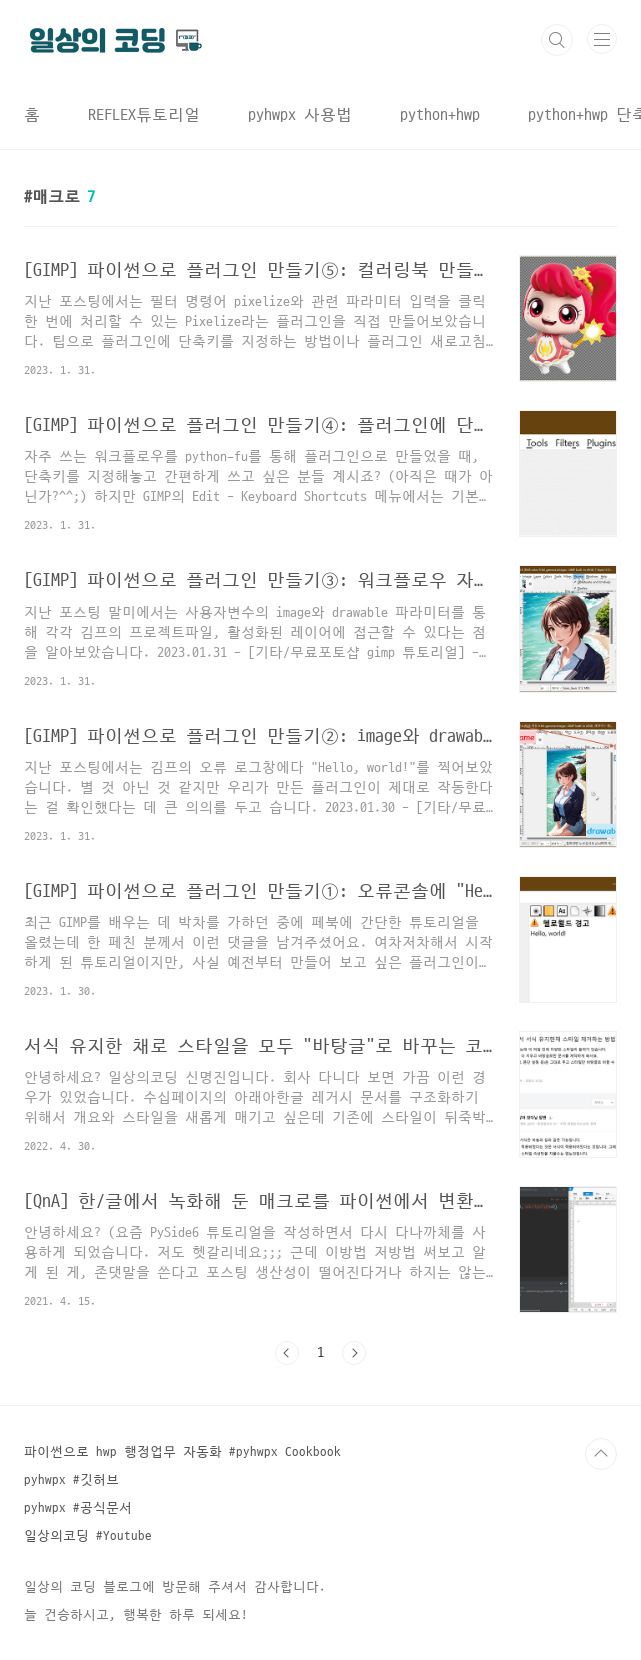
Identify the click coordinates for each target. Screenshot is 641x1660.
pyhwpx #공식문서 (78, 1508)
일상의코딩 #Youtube (88, 1536)
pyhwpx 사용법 (300, 115)
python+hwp (440, 115)
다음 (354, 1353)
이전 (287, 1353)
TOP (601, 1454)
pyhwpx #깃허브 (71, 1480)
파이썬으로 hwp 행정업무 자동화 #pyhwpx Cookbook (182, 1452)
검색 (557, 40)
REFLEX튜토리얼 (144, 115)
